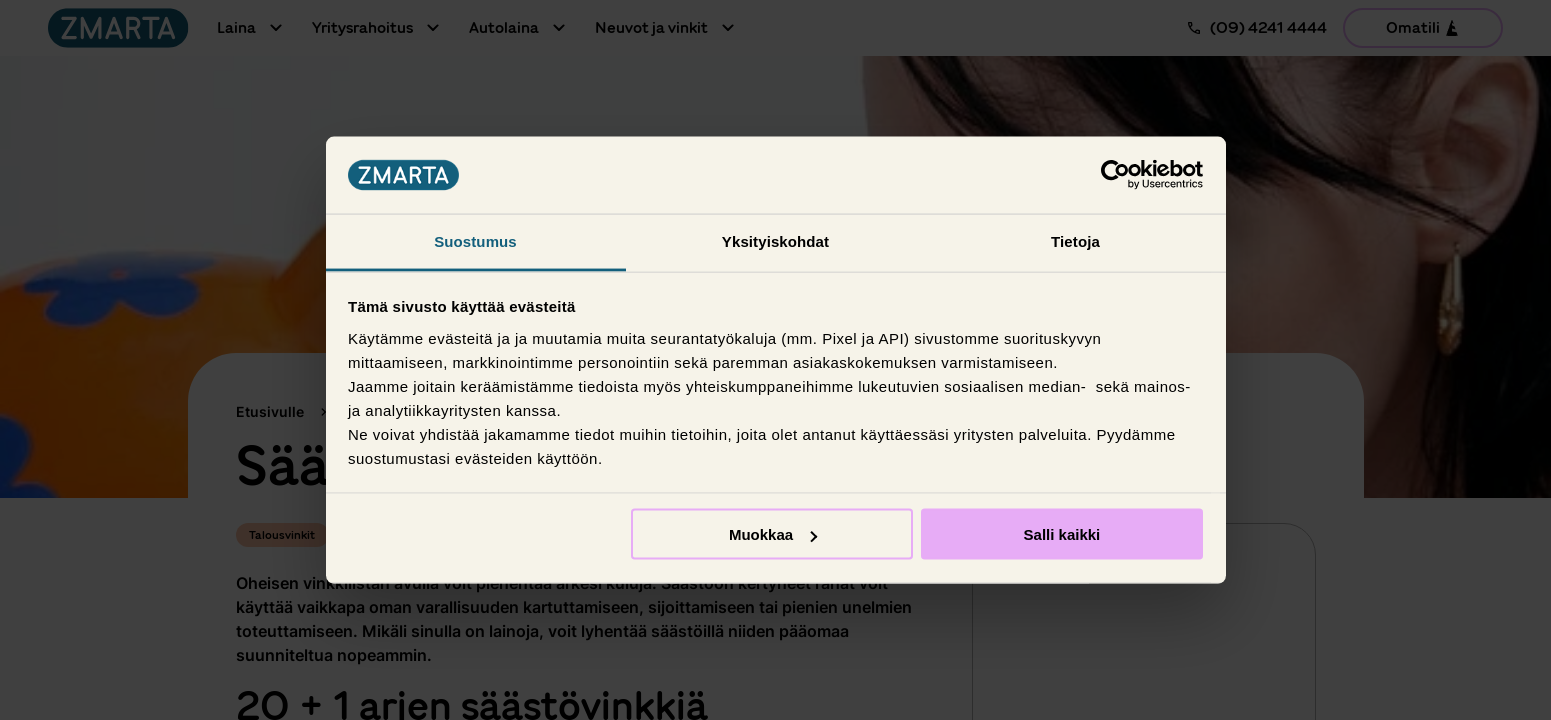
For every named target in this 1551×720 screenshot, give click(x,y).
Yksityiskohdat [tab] (775, 240)
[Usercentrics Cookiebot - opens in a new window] (1115, 175)
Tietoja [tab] (1075, 240)
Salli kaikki (1062, 534)
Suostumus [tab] (475, 240)
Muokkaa (773, 534)
